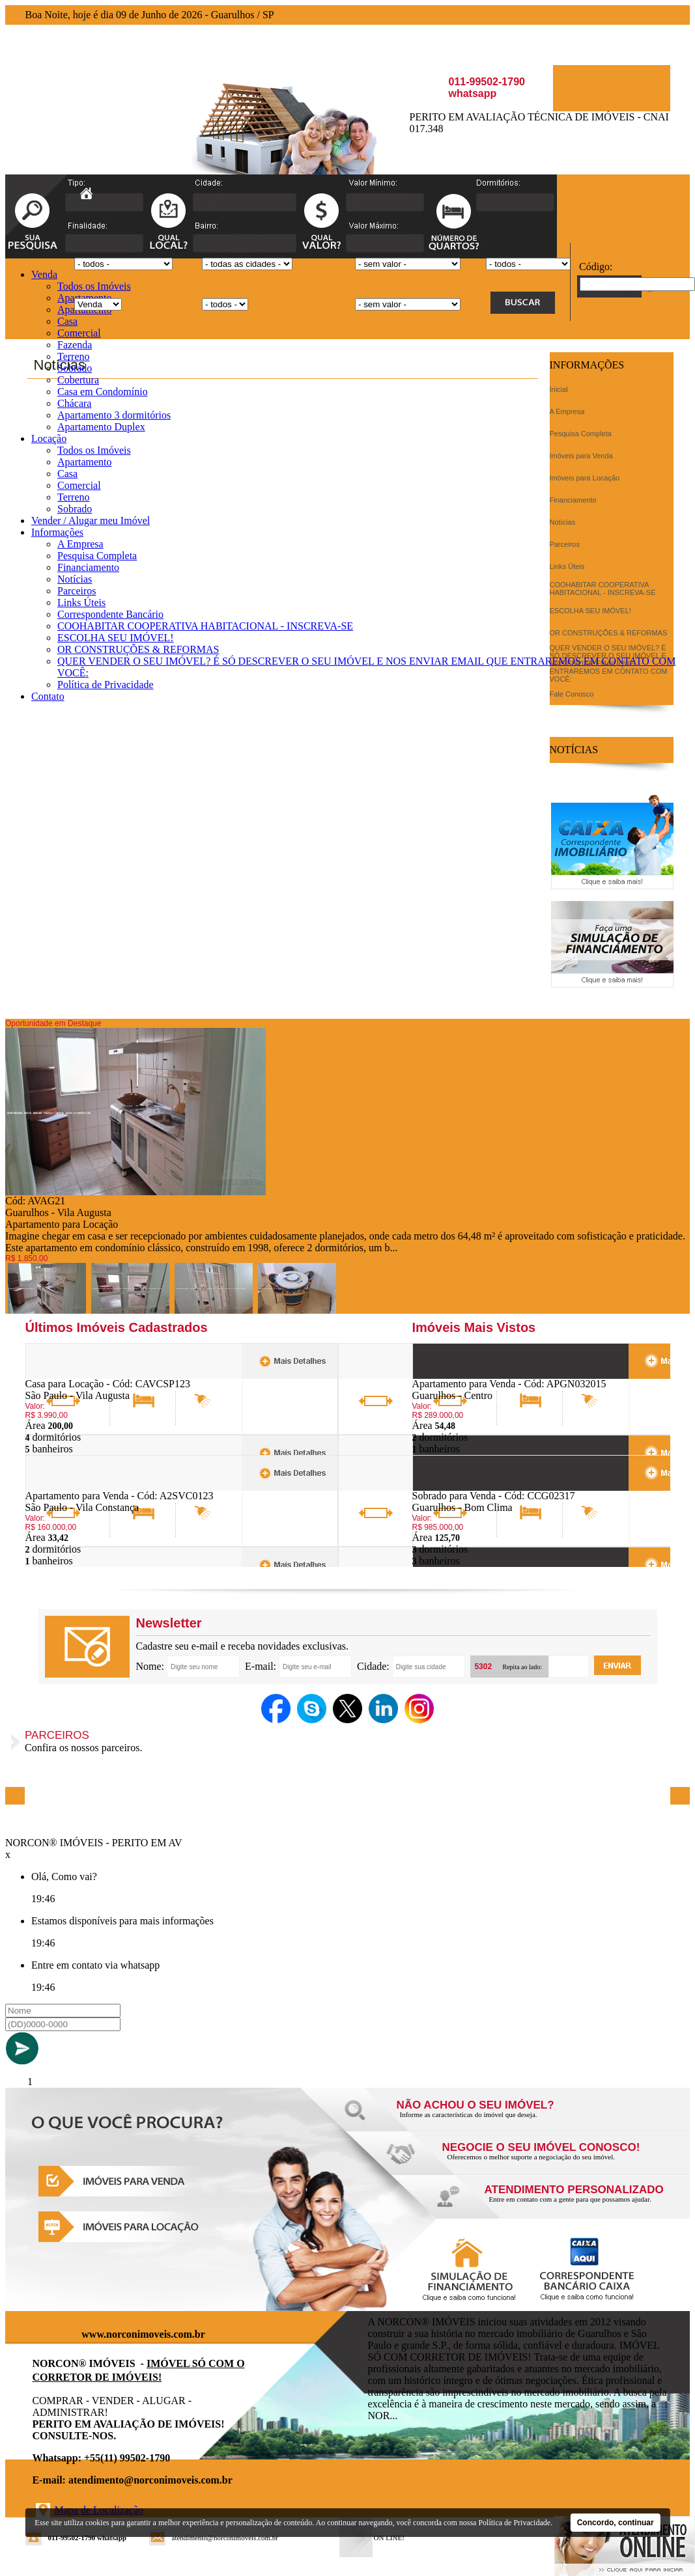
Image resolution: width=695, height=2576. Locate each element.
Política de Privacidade (105, 684)
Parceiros (76, 590)
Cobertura (78, 379)
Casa (67, 321)
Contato (47, 696)
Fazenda (74, 344)
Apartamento (84, 461)
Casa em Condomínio (102, 391)
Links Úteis (81, 602)
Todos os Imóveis (94, 286)
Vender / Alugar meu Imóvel (90, 520)
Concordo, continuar (615, 2522)
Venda (44, 274)
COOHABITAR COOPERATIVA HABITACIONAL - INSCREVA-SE (205, 625)
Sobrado (74, 368)
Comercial (79, 333)
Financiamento (88, 567)
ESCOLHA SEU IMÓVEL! (115, 637)
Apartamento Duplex (101, 426)
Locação (48, 438)
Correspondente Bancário (110, 614)
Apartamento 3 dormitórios (114, 415)
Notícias (74, 579)
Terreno (73, 356)
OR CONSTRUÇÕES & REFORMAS (138, 649)
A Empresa (80, 543)
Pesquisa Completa (97, 555)
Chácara (74, 403)
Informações (57, 532)
